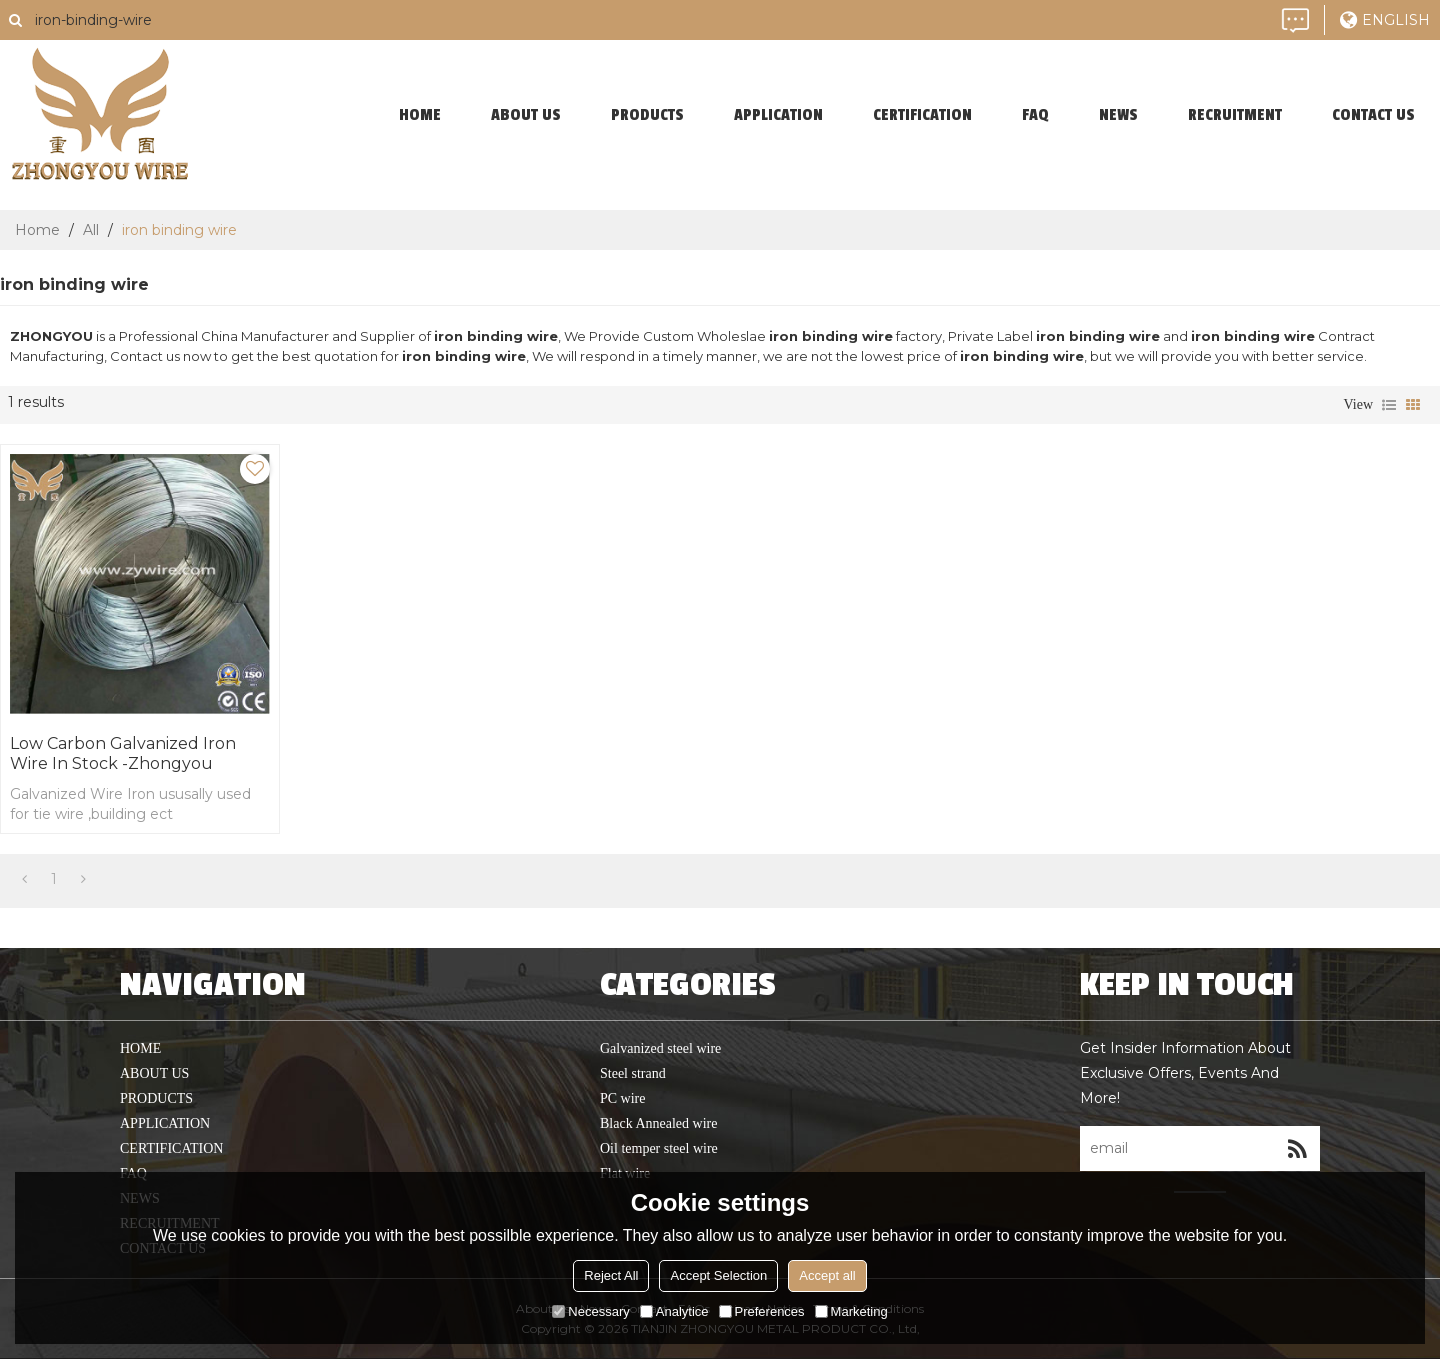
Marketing (851, 1311)
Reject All (611, 1275)
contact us (1373, 115)
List (1389, 405)
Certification (922, 115)
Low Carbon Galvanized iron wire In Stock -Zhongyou (123, 753)
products (647, 115)
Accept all (827, 1275)
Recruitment (1235, 115)
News (1118, 115)
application (778, 115)
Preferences (762, 1311)
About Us (526, 115)
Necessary (590, 1311)
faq (1035, 115)
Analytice (674, 1311)
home (420, 115)
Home (37, 230)
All (91, 230)
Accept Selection (718, 1275)
